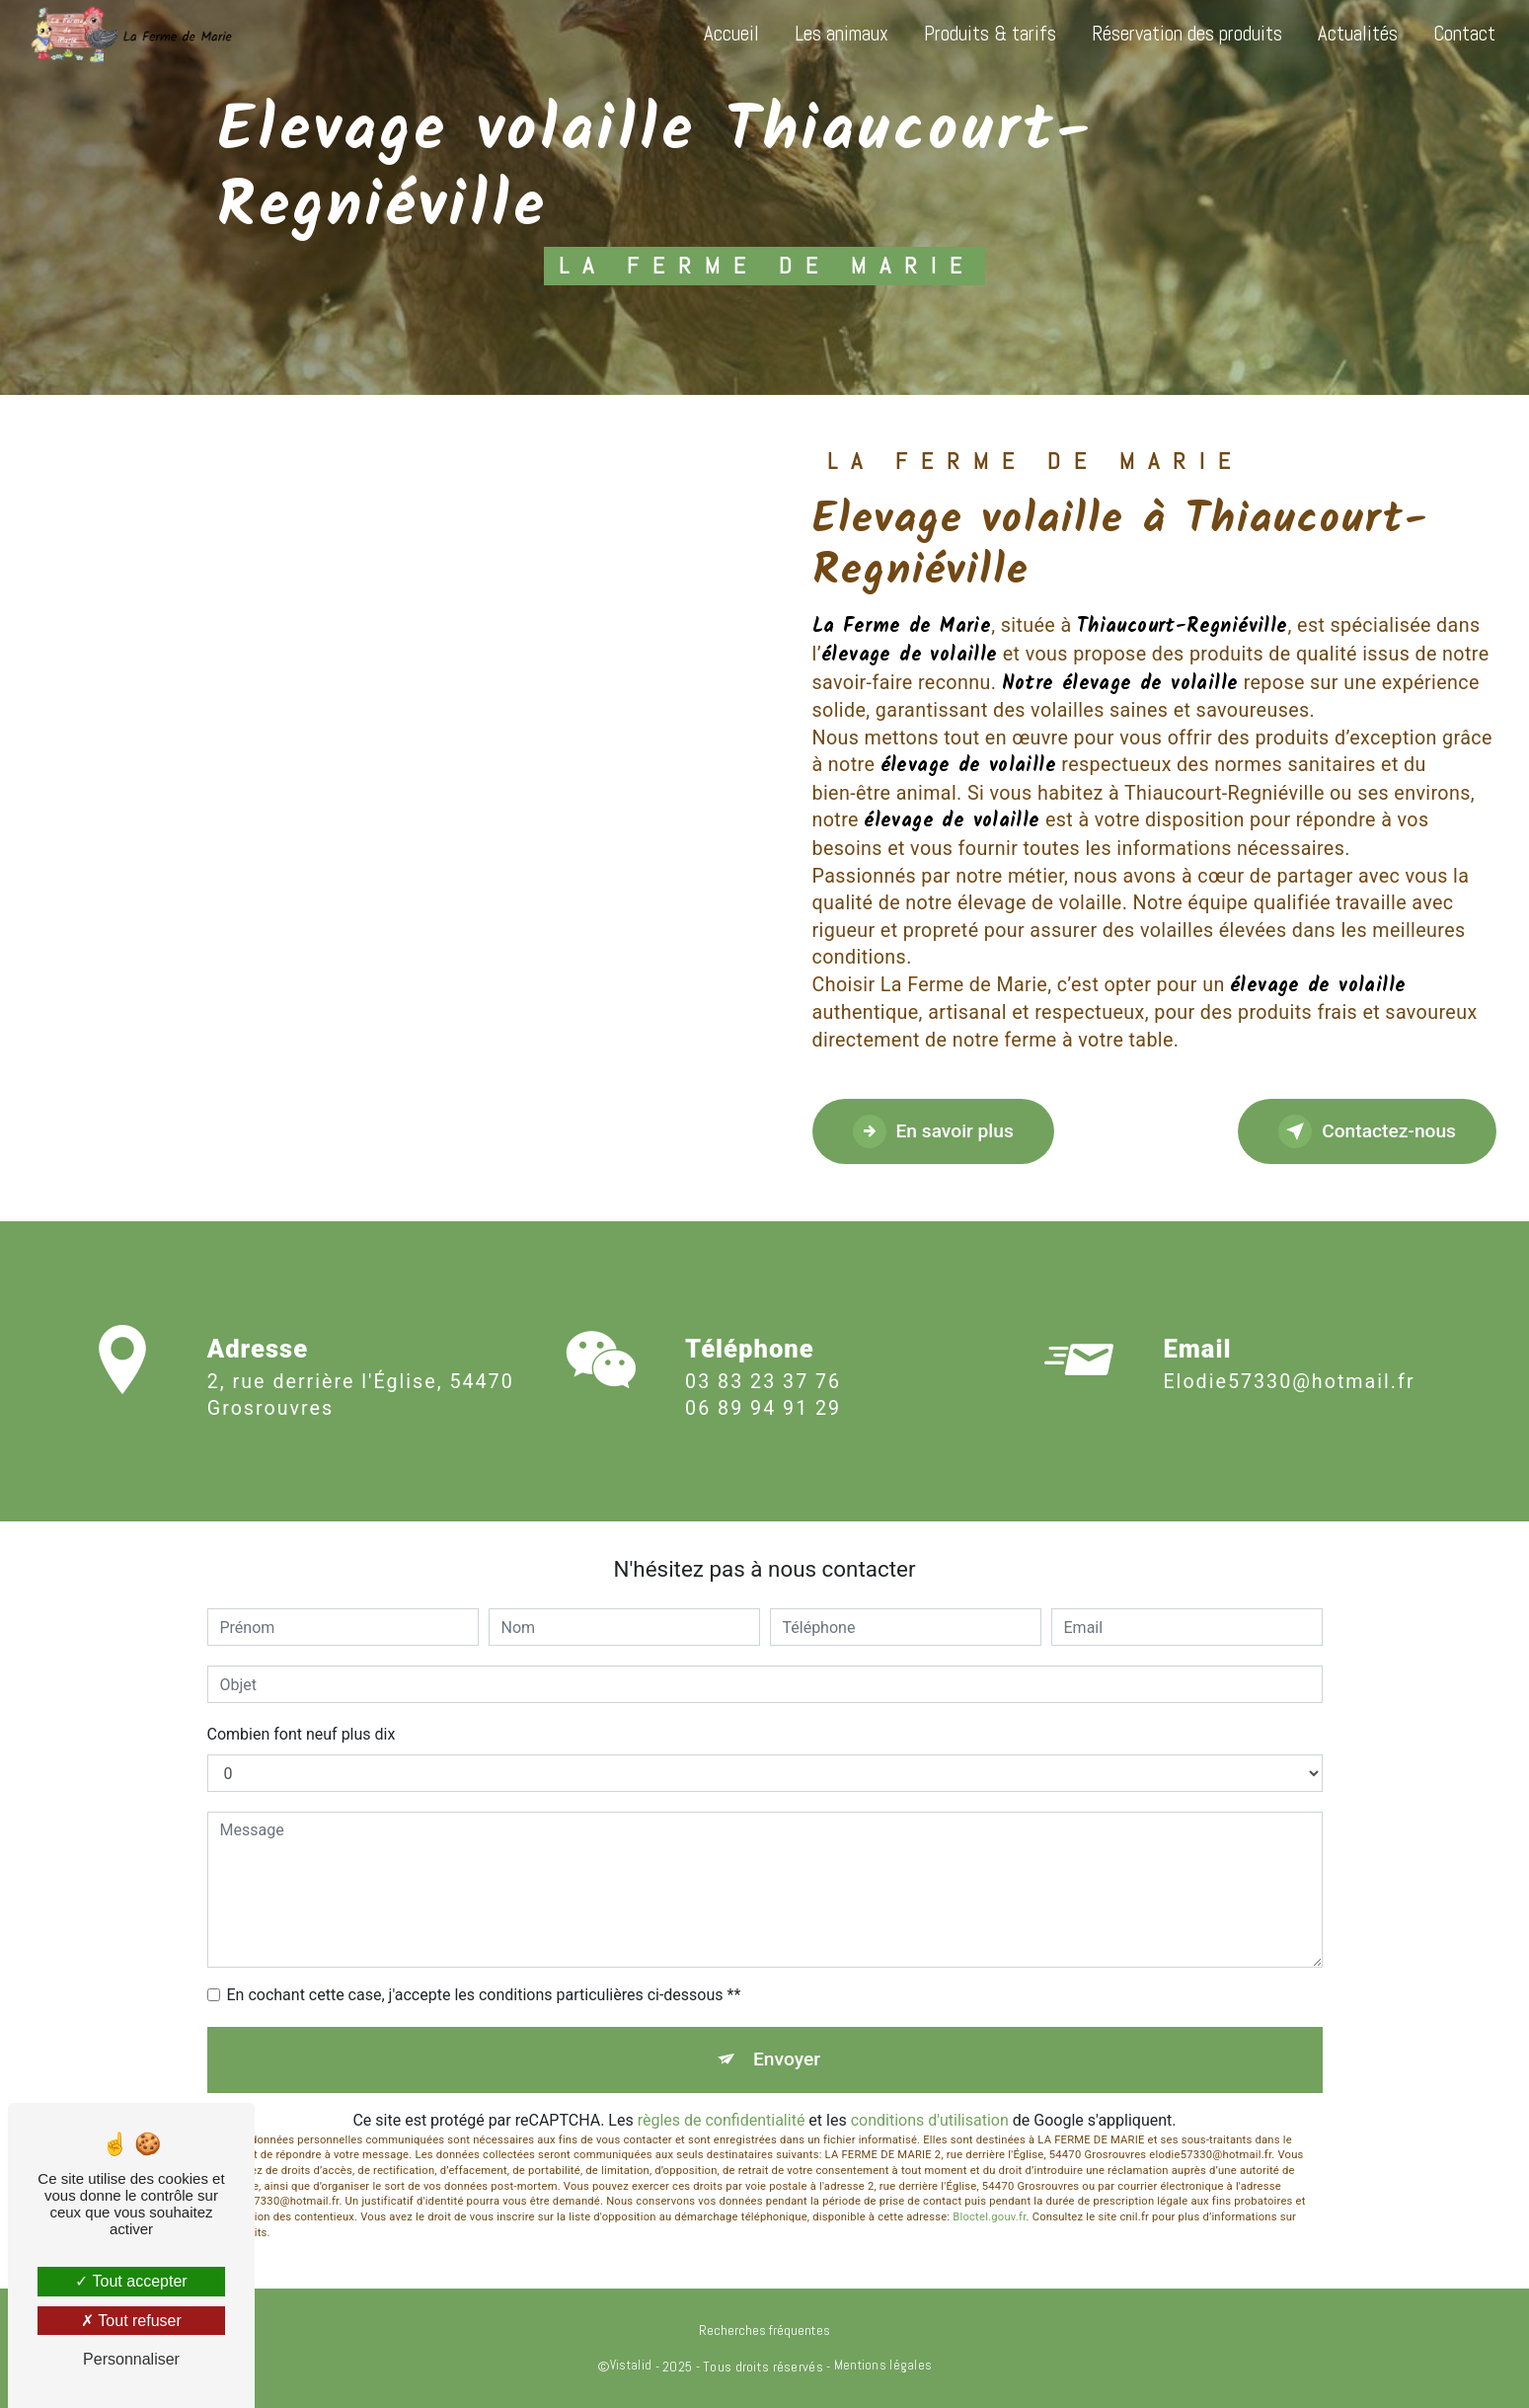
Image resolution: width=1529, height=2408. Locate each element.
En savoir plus (933, 1131)
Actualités (1358, 33)
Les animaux (841, 33)
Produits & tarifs (990, 33)
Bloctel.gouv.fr (989, 2217)
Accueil (731, 33)
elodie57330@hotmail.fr (1288, 1359)
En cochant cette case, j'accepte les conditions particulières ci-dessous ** (484, 1994)
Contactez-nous (1367, 1131)
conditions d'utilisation (930, 2120)
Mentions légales (883, 2365)
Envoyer (786, 2059)
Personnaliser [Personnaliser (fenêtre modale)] (131, 2359)
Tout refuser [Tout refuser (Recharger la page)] (131, 2320)
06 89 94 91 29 (763, 1432)
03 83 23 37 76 (763, 1404)
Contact (1464, 33)
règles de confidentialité (721, 2120)
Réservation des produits (1187, 33)
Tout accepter (131, 2281)
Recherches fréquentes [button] (764, 2330)
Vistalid (630, 2365)
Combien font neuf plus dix (301, 1734)
